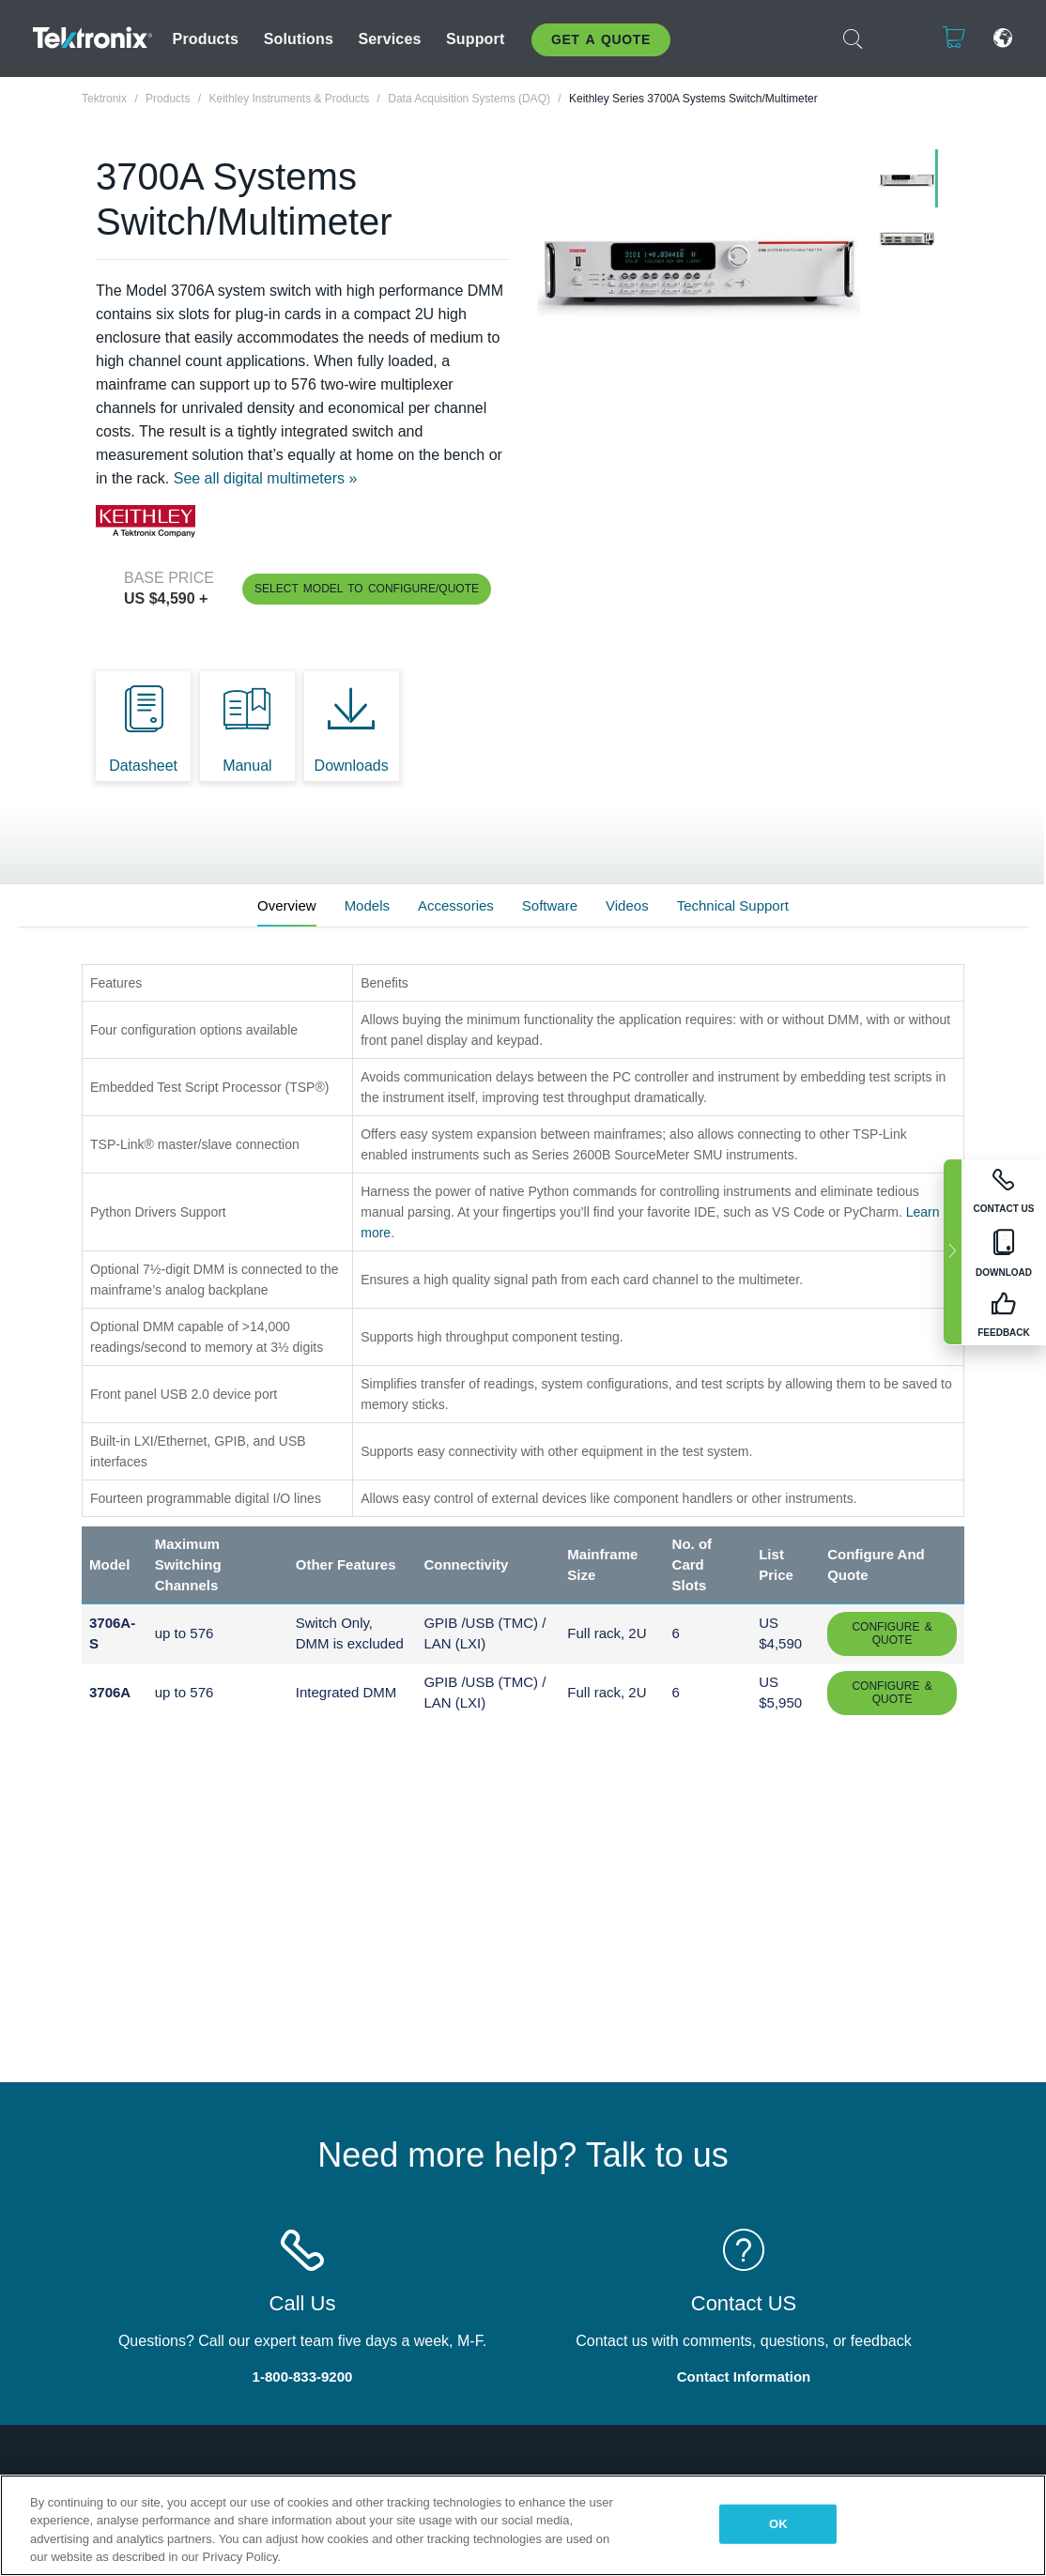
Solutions (298, 39)
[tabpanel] (698, 270)
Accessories (456, 905)
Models (367, 905)
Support (475, 39)
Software (549, 905)
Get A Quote (601, 39)
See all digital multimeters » (266, 478)
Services (389, 39)
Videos (627, 905)
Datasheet (143, 766)
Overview (286, 905)
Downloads (352, 766)
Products (206, 39)
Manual (247, 766)
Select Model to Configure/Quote (366, 588)
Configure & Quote (891, 1633)
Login (900, 38)
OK (778, 2524)
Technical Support (733, 905)
